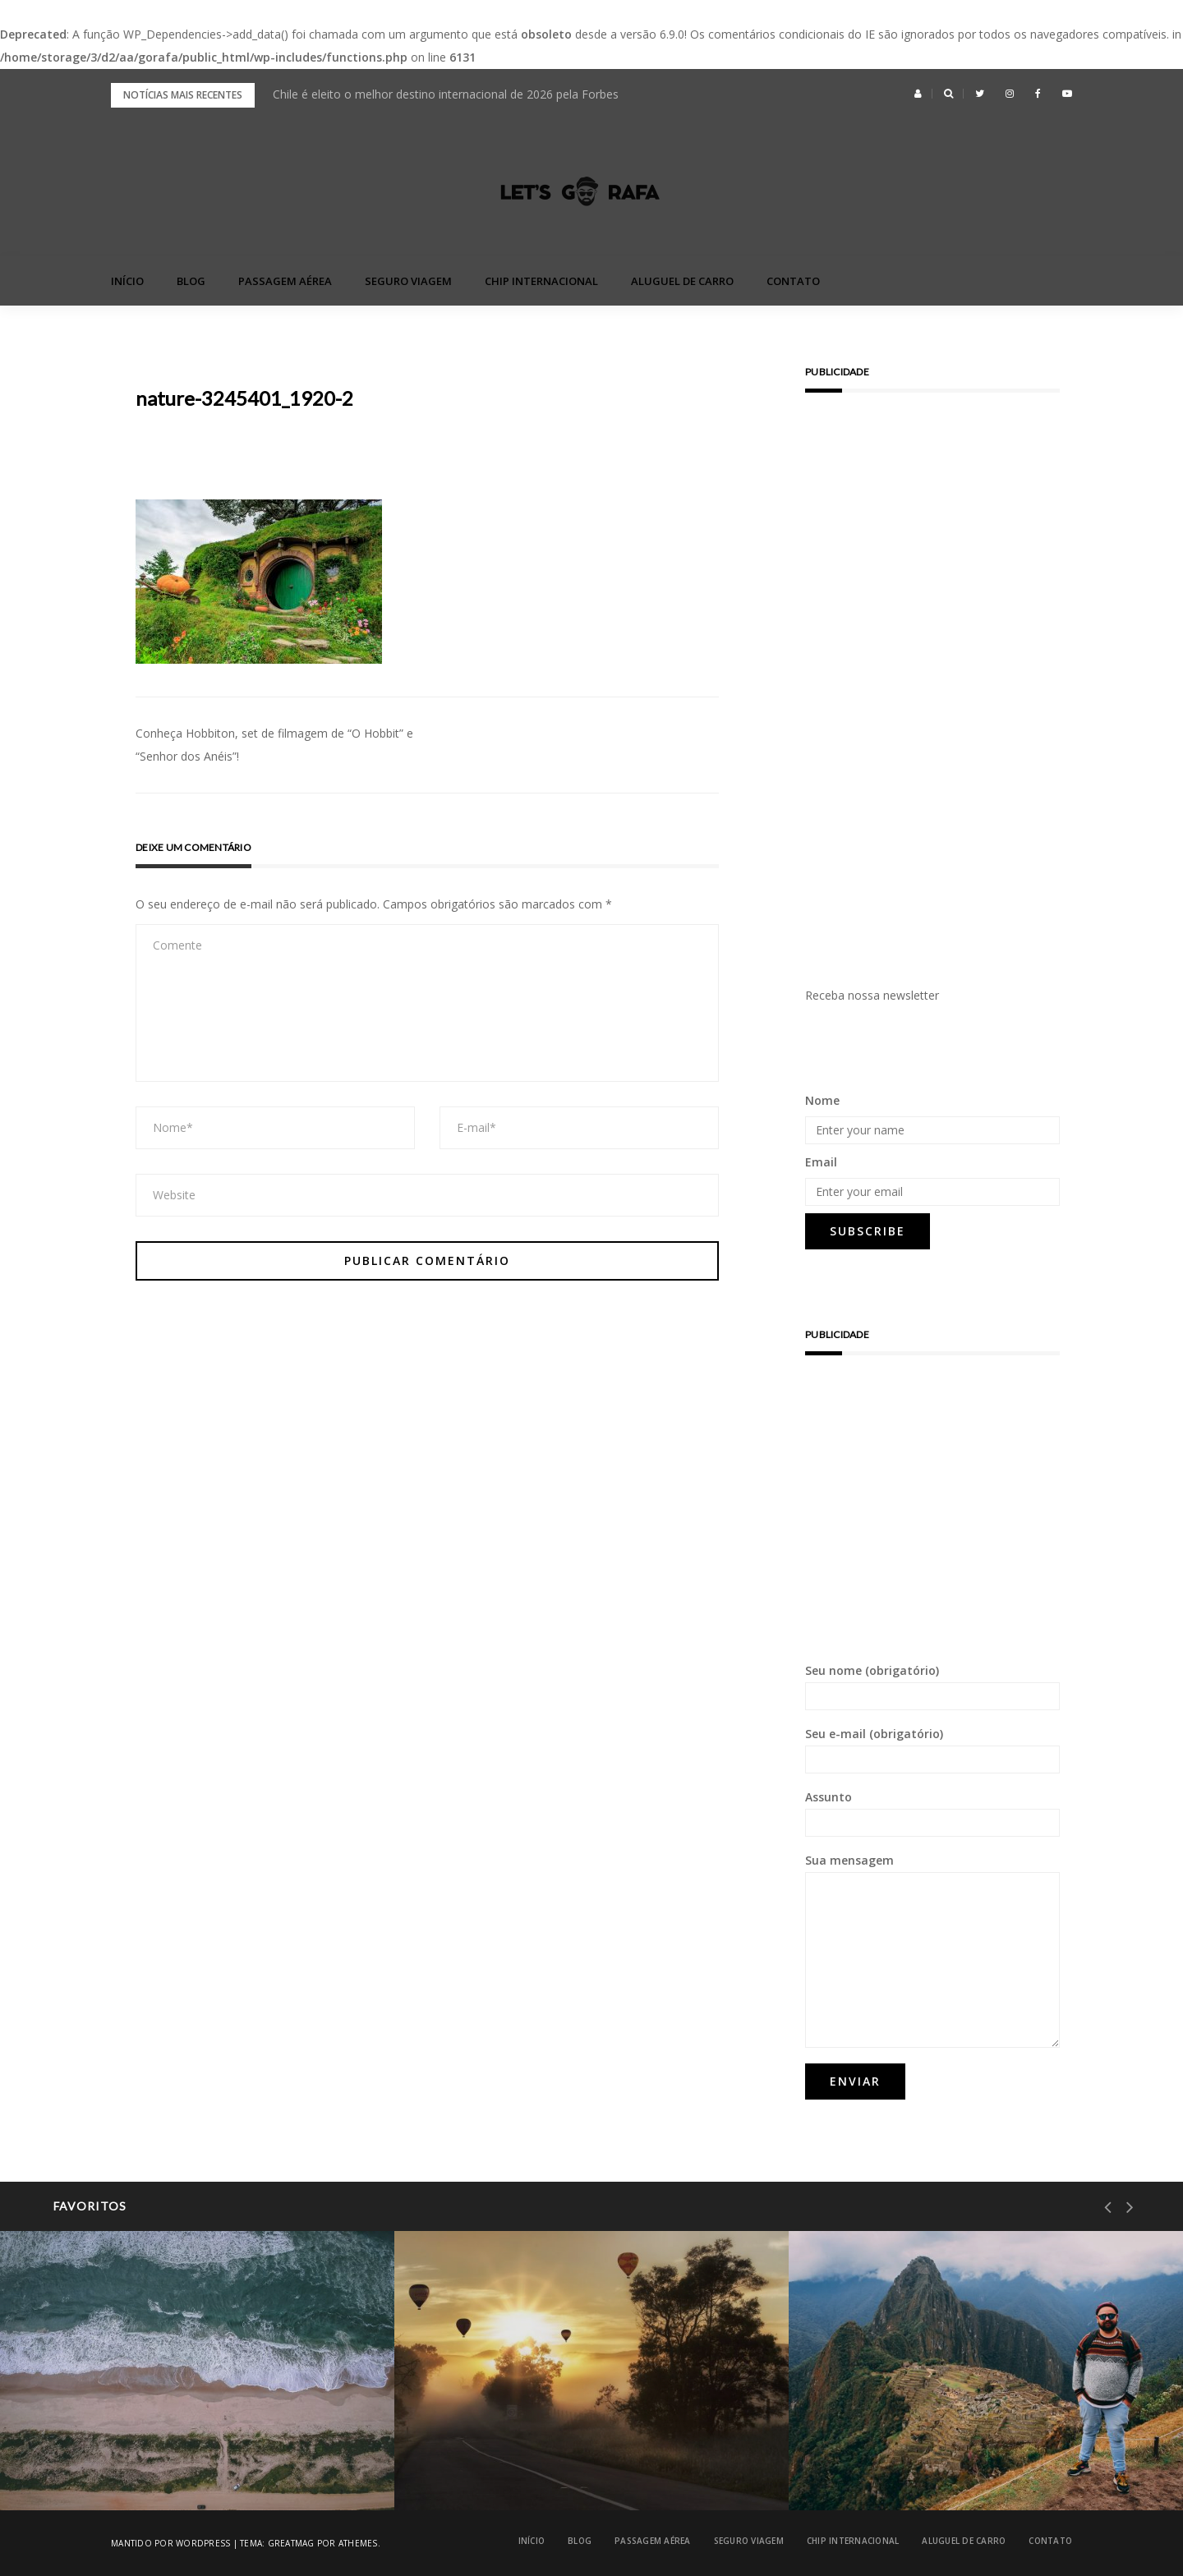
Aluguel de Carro (682, 281)
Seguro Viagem (408, 281)
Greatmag (291, 2543)
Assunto (932, 1813)
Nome (822, 1100)
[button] (918, 94)
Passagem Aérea (285, 281)
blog (191, 281)
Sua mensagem (932, 1950)
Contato (793, 281)
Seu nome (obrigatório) (932, 1686)
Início (127, 281)
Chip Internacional (541, 281)
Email (821, 1162)
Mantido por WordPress (170, 2543)
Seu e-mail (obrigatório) (932, 1749)
